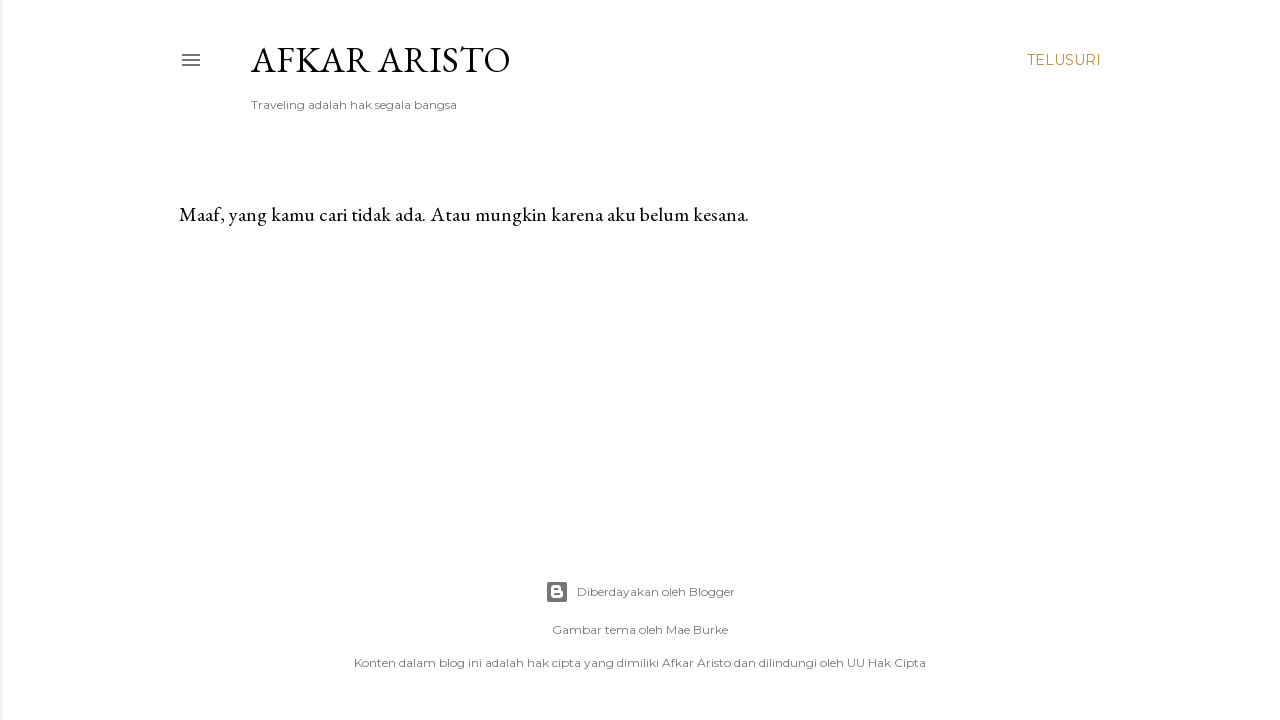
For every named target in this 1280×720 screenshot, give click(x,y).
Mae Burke (697, 629)
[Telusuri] (1064, 60)
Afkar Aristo (381, 59)
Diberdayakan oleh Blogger (640, 592)
